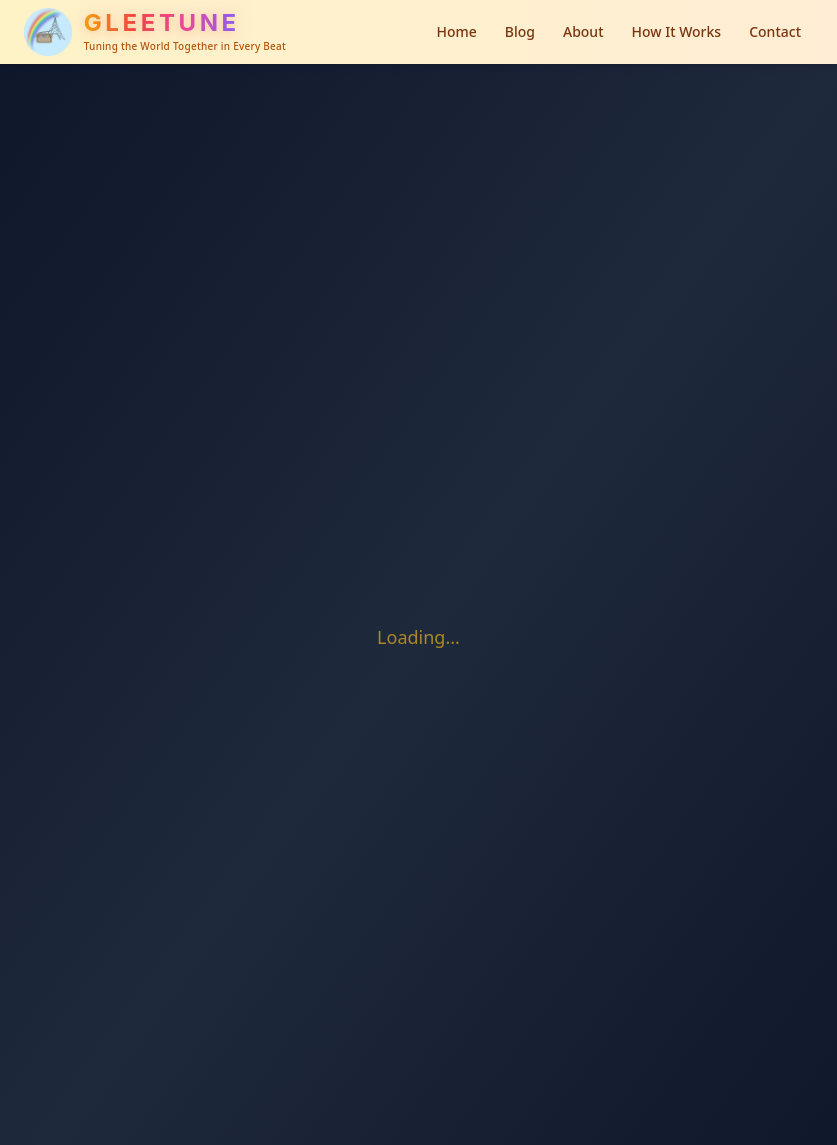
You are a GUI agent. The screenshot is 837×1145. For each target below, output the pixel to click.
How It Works (677, 31)
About (583, 31)
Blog (520, 31)
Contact (775, 31)
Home (456, 31)
